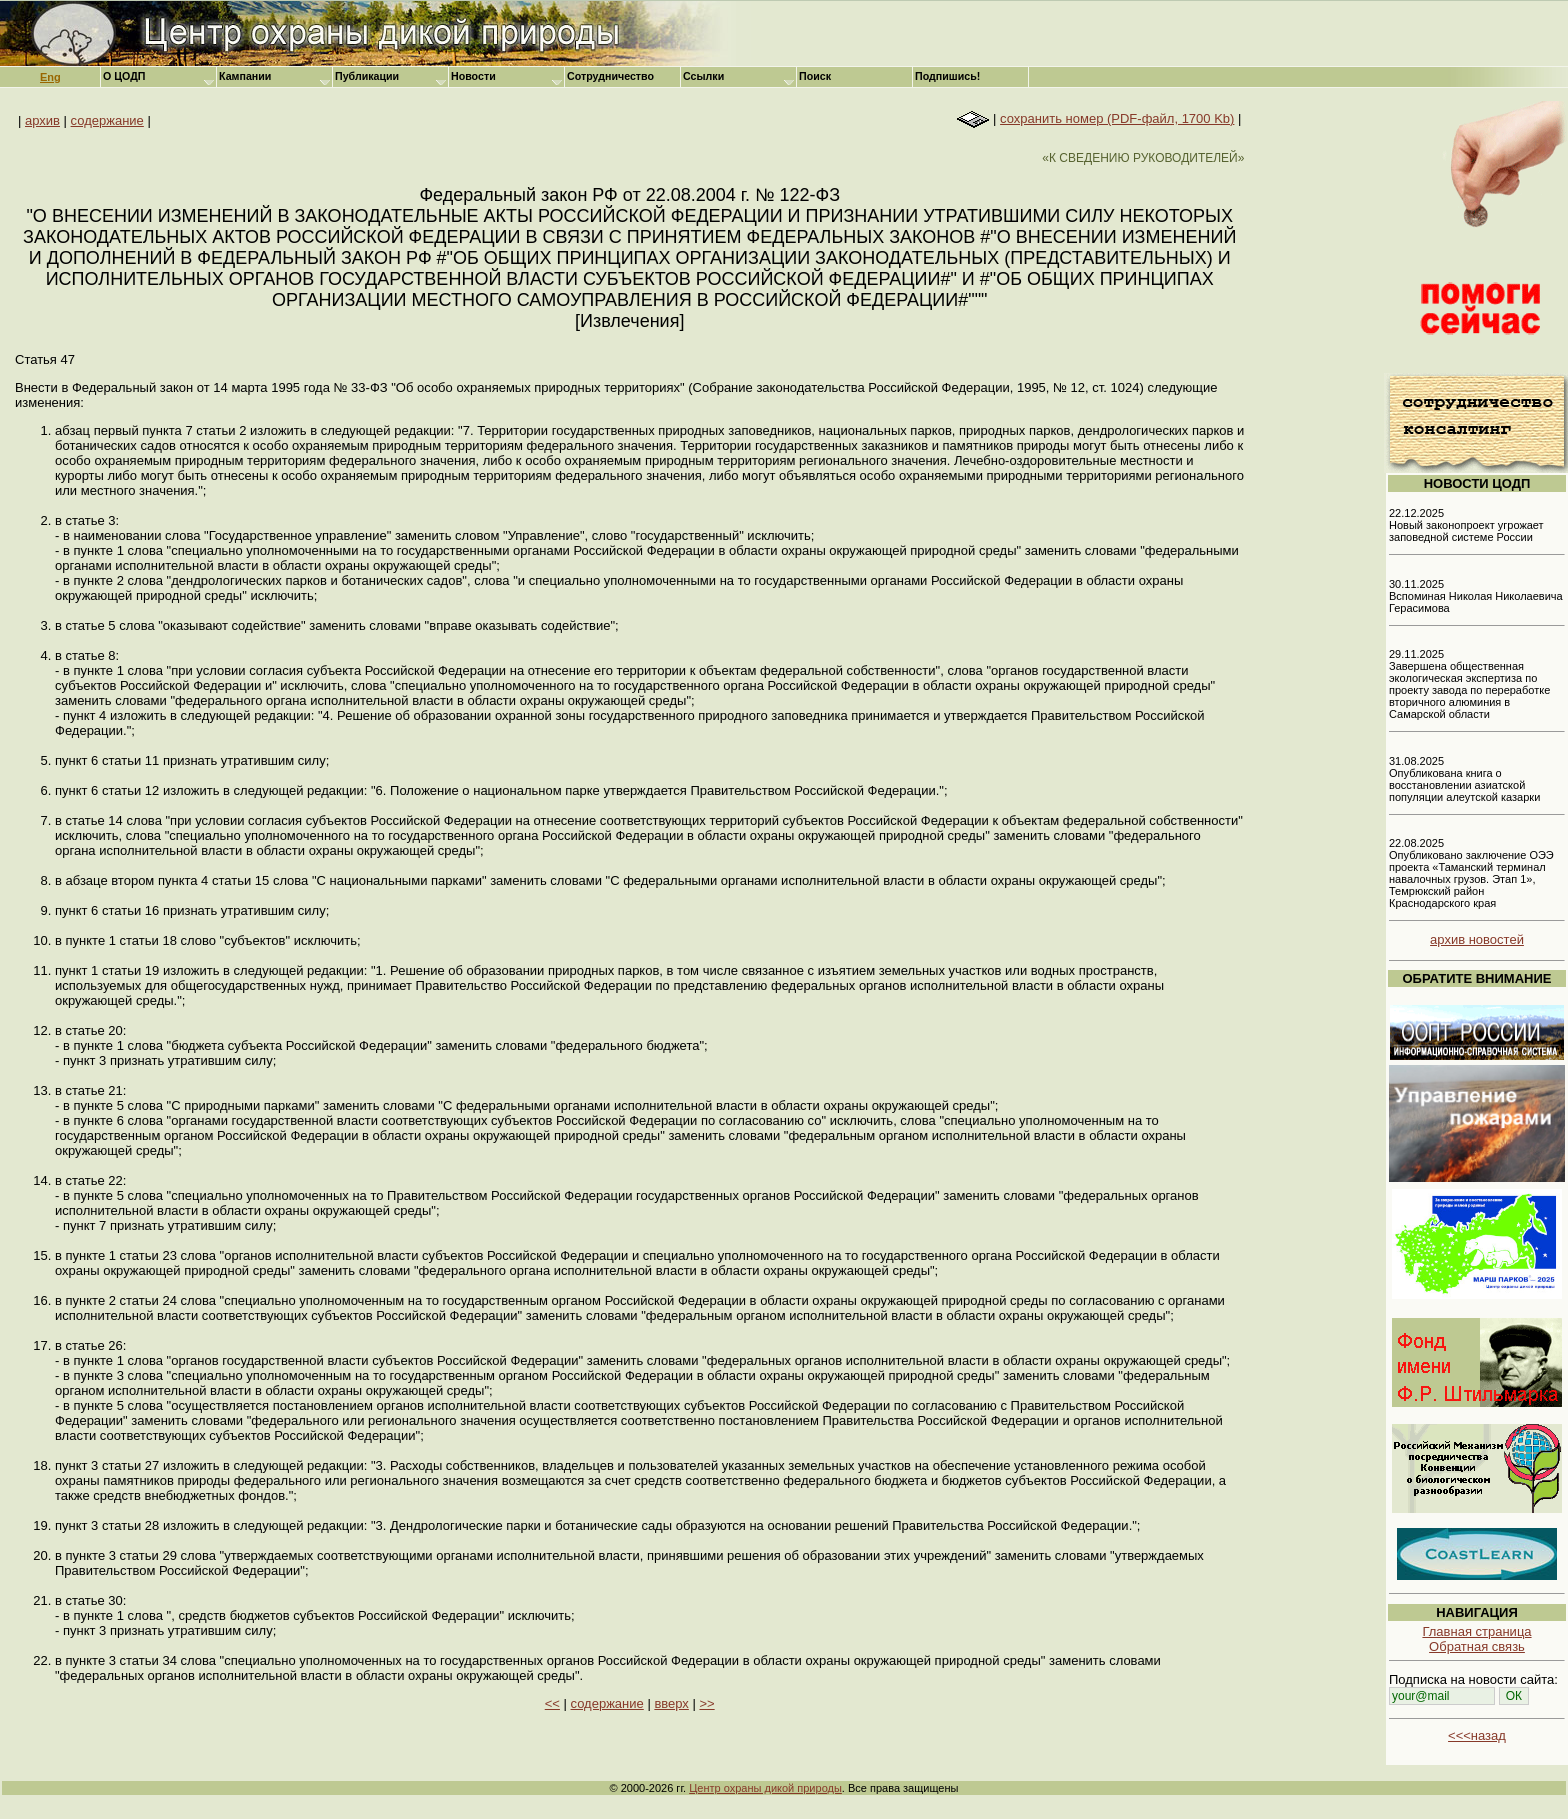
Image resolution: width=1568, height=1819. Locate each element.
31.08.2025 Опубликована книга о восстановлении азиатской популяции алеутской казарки (1464, 779)
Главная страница (1476, 1631)
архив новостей (1477, 939)
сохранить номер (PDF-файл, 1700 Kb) (1117, 118)
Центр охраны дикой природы (765, 1788)
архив (42, 120)
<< (552, 1703)
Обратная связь (1477, 1646)
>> (706, 1703)
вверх (671, 1703)
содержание (107, 120)
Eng (50, 77)
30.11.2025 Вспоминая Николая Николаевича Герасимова (1476, 596)
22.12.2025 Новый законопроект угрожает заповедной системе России (1466, 525)
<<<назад (1477, 1735)
